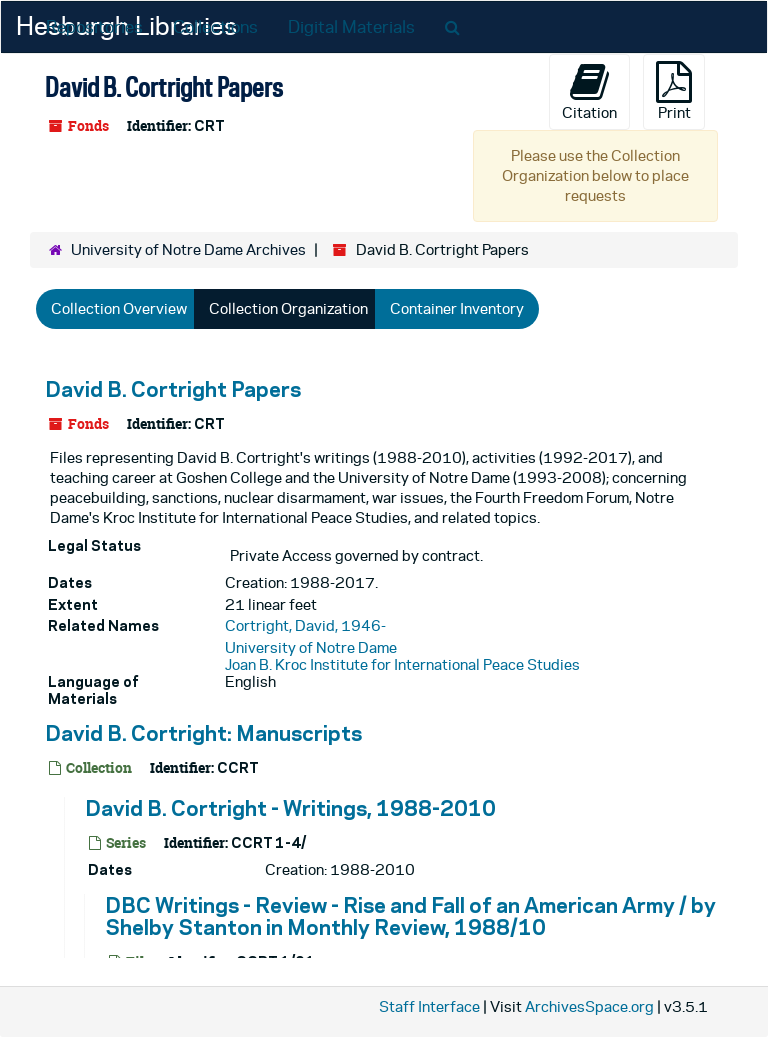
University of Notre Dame (311, 647)
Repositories (94, 27)
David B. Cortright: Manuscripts (203, 733)
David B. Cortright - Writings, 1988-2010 (290, 808)
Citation (589, 91)
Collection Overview (119, 308)
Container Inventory (457, 308)
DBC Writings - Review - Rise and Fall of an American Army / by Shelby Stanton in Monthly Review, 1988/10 (410, 916)
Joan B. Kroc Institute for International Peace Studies (402, 664)
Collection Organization (288, 308)
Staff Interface (429, 1006)
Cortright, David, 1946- (305, 625)
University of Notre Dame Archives (188, 249)
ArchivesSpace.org (589, 1006)
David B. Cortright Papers (173, 389)
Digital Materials (351, 27)
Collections (215, 27)
